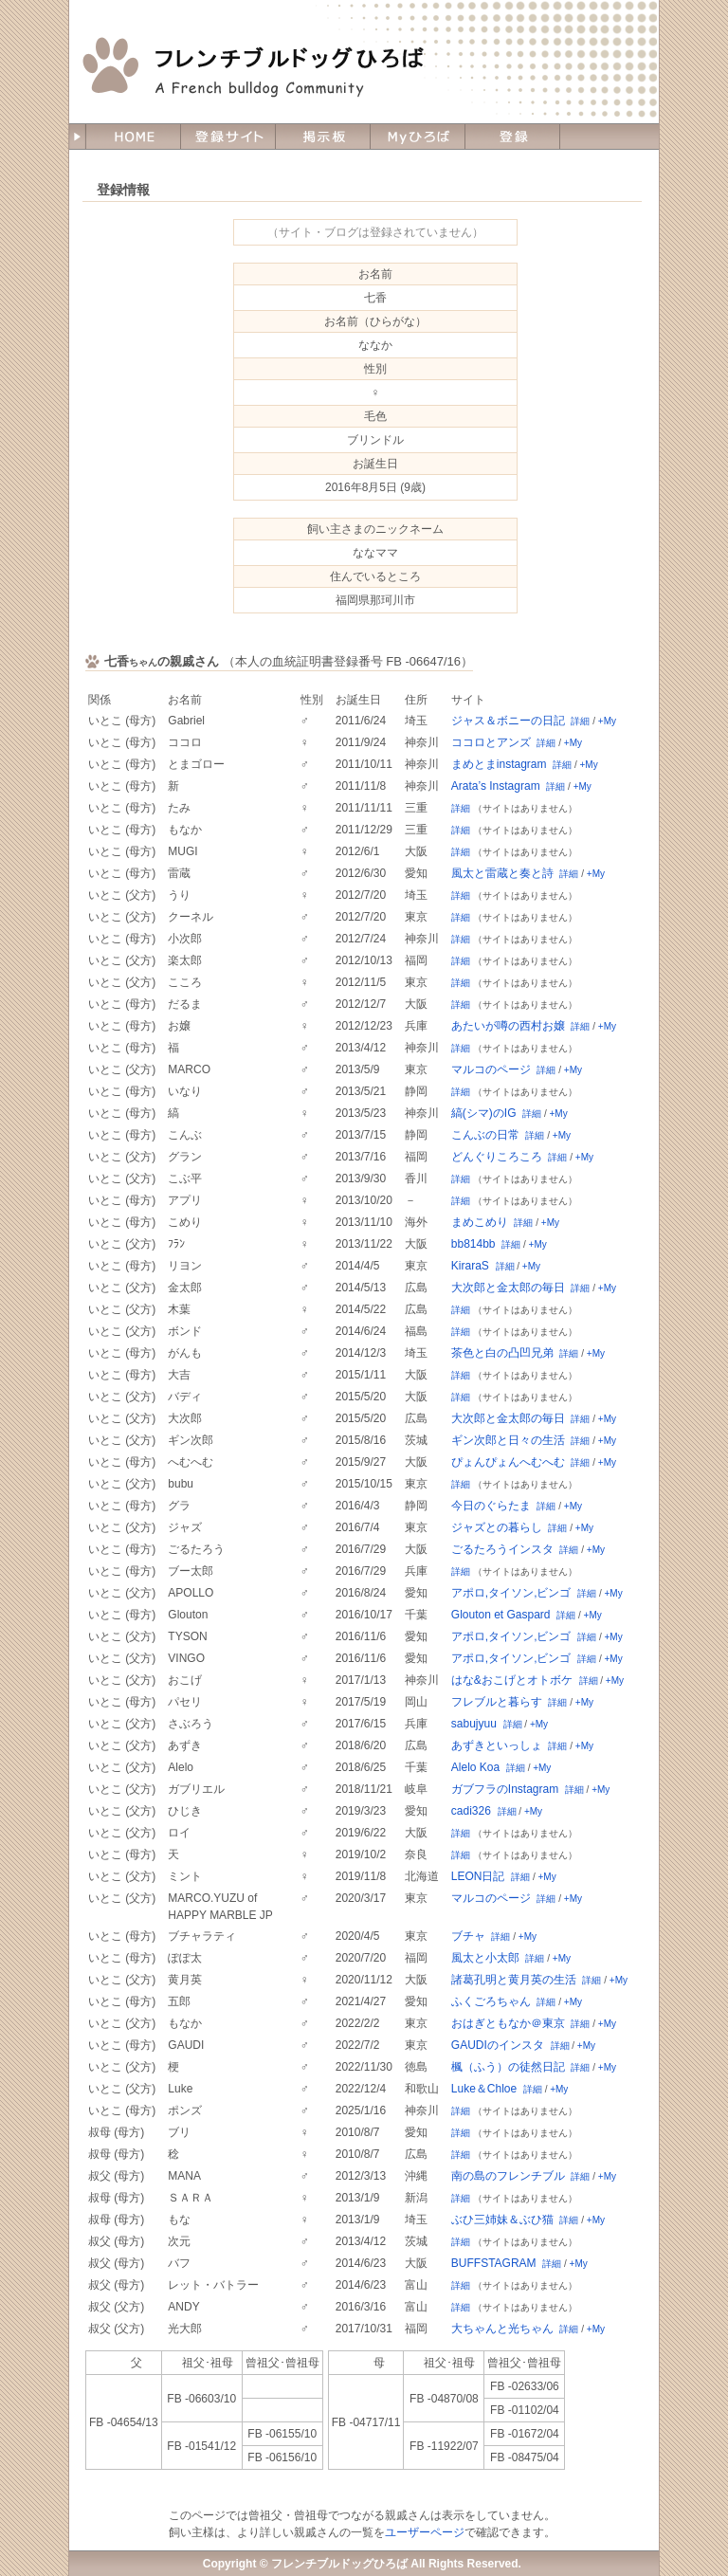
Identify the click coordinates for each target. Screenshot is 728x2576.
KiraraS (470, 1265)
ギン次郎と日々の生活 (508, 1440)
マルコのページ (491, 1069)
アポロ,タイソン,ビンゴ (511, 1592)
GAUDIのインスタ (497, 2045)
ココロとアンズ (491, 742)
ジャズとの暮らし (496, 1527)
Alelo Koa (475, 1767)
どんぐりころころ (496, 1156)
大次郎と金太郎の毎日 (508, 1287)
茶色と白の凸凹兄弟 (502, 1353)
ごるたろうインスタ (502, 1549)
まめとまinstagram (499, 764)
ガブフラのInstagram (504, 1789)
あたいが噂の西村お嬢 (508, 1025)
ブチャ (468, 1936)
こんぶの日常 (485, 1135)
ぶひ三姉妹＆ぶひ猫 (502, 2219)
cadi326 (471, 1811)
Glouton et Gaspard (501, 1614)
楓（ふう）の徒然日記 (508, 2067)
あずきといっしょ (496, 1745)
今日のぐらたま (491, 1505)
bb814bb (473, 1244)
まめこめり (479, 1222)
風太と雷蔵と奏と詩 (502, 873)
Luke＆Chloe (484, 2088)
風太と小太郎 (485, 1957)
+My (607, 721)
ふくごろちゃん (491, 2001)
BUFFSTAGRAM (494, 2263)
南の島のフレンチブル (508, 2176)
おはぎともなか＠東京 (508, 2023)
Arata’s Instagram (495, 786)
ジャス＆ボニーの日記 (508, 720)
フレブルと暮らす (496, 1701)
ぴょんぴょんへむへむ (508, 1462)
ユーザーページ (424, 2532)
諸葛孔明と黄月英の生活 (513, 1979)
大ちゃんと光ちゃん (502, 2328)
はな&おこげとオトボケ (512, 1680)
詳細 (580, 721)
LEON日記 (478, 1876)
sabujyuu (474, 1723)
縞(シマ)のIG (484, 1113)
